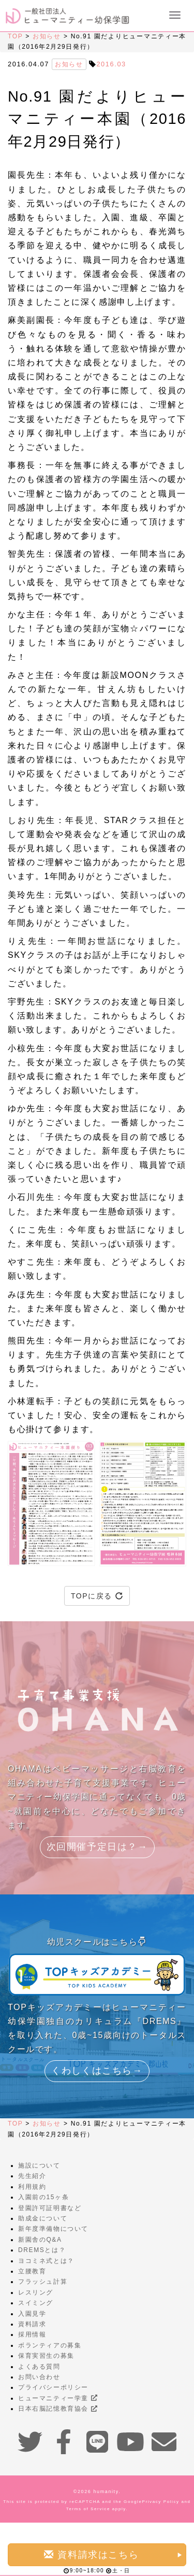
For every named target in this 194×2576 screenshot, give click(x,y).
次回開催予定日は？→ (97, 1847)
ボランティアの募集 (49, 2345)
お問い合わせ (39, 2377)
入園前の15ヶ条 (43, 2197)
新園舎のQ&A (40, 2239)
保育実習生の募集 (46, 2355)
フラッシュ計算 (42, 2281)
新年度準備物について (53, 2228)
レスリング (35, 2292)
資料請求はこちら (113, 2554)
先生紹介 (32, 2175)
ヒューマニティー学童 (57, 2398)
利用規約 (32, 2186)
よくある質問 (39, 2366)
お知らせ (47, 36)
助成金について (42, 2218)
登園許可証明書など (49, 2208)
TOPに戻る (97, 1596)
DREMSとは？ (42, 2250)
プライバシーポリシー (53, 2387)
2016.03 (111, 64)
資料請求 (32, 2324)
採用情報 (32, 2334)
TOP (15, 36)
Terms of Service (88, 2509)
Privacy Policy (160, 2501)
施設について (39, 2165)
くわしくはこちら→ (96, 2070)
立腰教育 (32, 2271)
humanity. (107, 2491)
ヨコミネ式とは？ (46, 2260)
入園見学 (32, 2313)
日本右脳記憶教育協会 (57, 2408)
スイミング (35, 2302)
